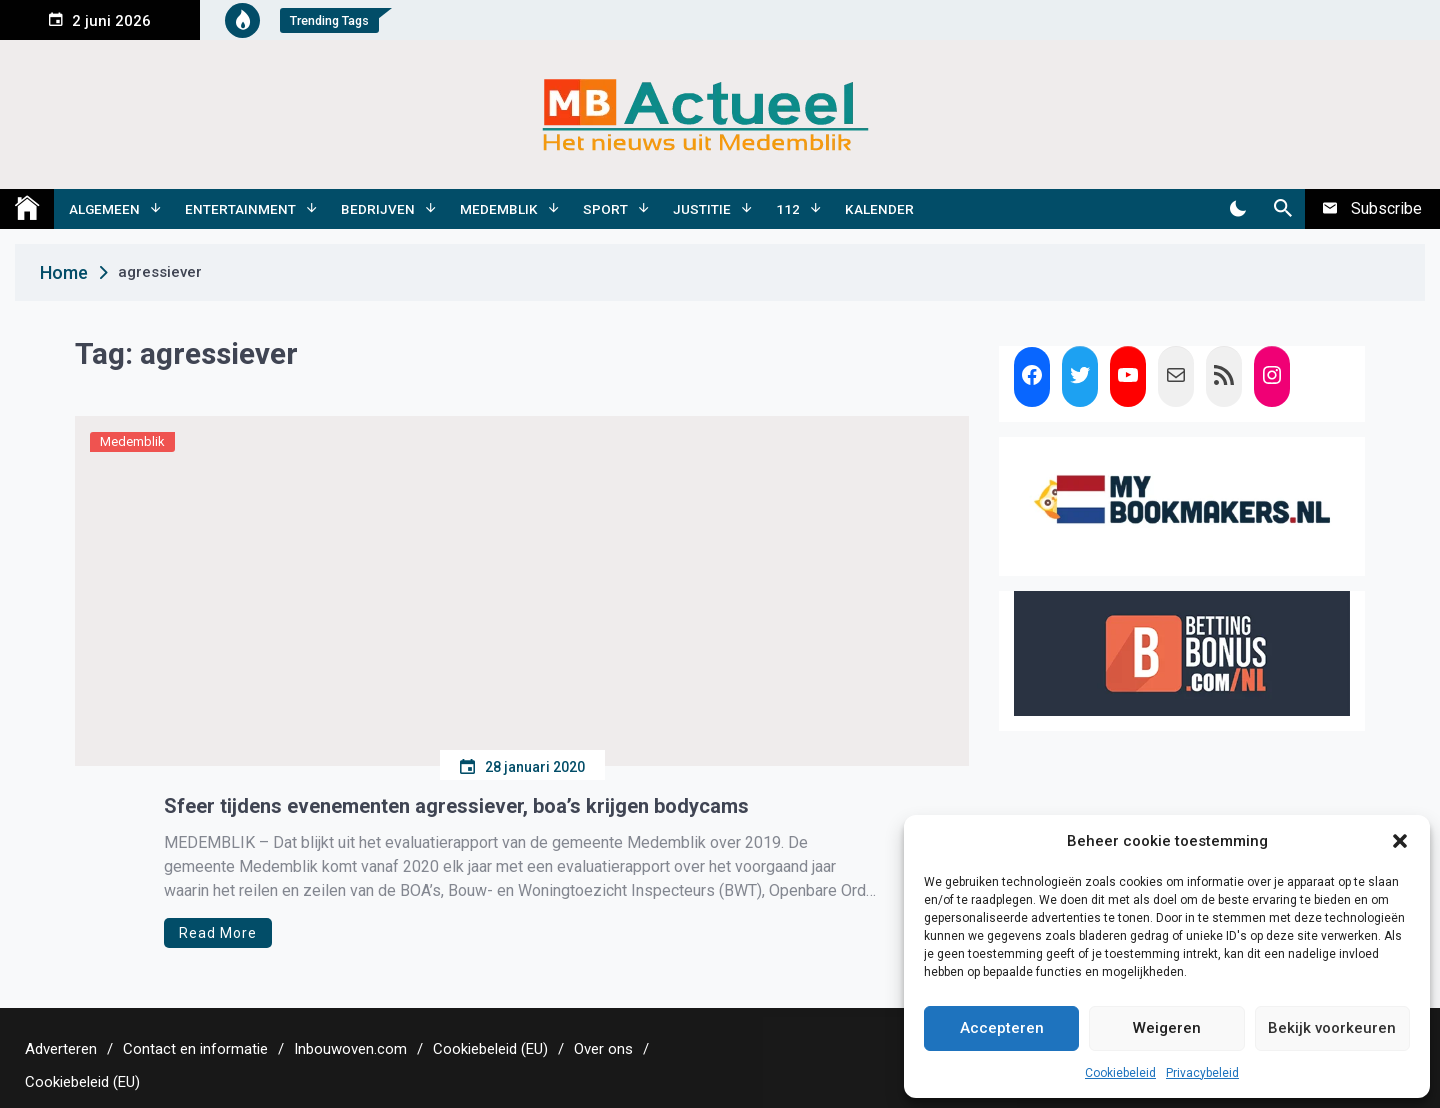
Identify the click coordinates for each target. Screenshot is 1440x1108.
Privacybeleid (1202, 1073)
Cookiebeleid (1120, 1073)
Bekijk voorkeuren (1332, 1028)
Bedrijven (378, 209)
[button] (1400, 841)
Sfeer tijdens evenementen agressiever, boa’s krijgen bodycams (456, 806)
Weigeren (1167, 1028)
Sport (605, 209)
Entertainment (240, 209)
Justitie (702, 209)
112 (788, 209)
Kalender (879, 209)
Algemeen (104, 209)
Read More (218, 933)
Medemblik (499, 209)
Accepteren (1002, 1028)
